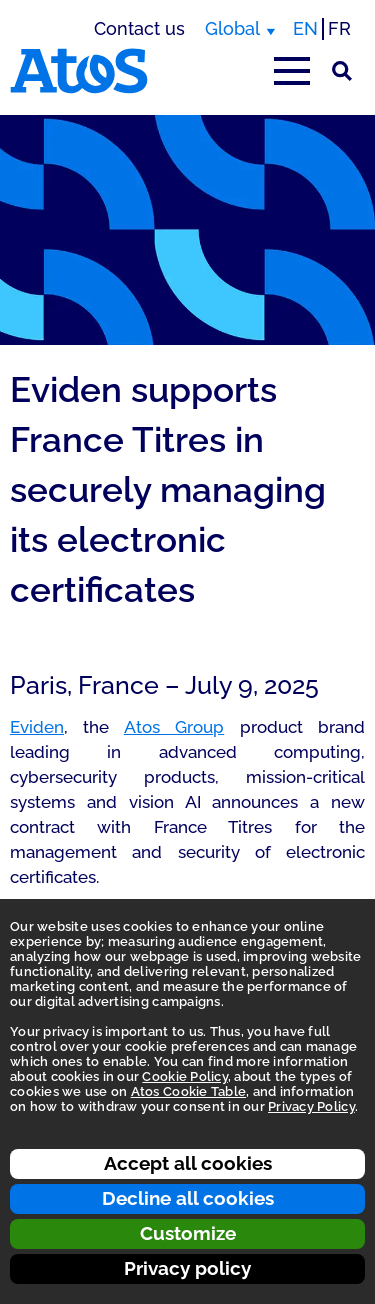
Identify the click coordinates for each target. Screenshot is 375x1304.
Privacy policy (187, 1268)
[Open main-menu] (292, 71)
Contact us (139, 28)
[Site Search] (342, 71)
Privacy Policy (311, 1106)
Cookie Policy (184, 1076)
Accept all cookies (188, 1163)
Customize (188, 1233)
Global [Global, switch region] (232, 28)
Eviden (37, 727)
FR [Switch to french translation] (339, 28)
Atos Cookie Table (188, 1091)
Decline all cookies (188, 1198)
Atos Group (174, 727)
